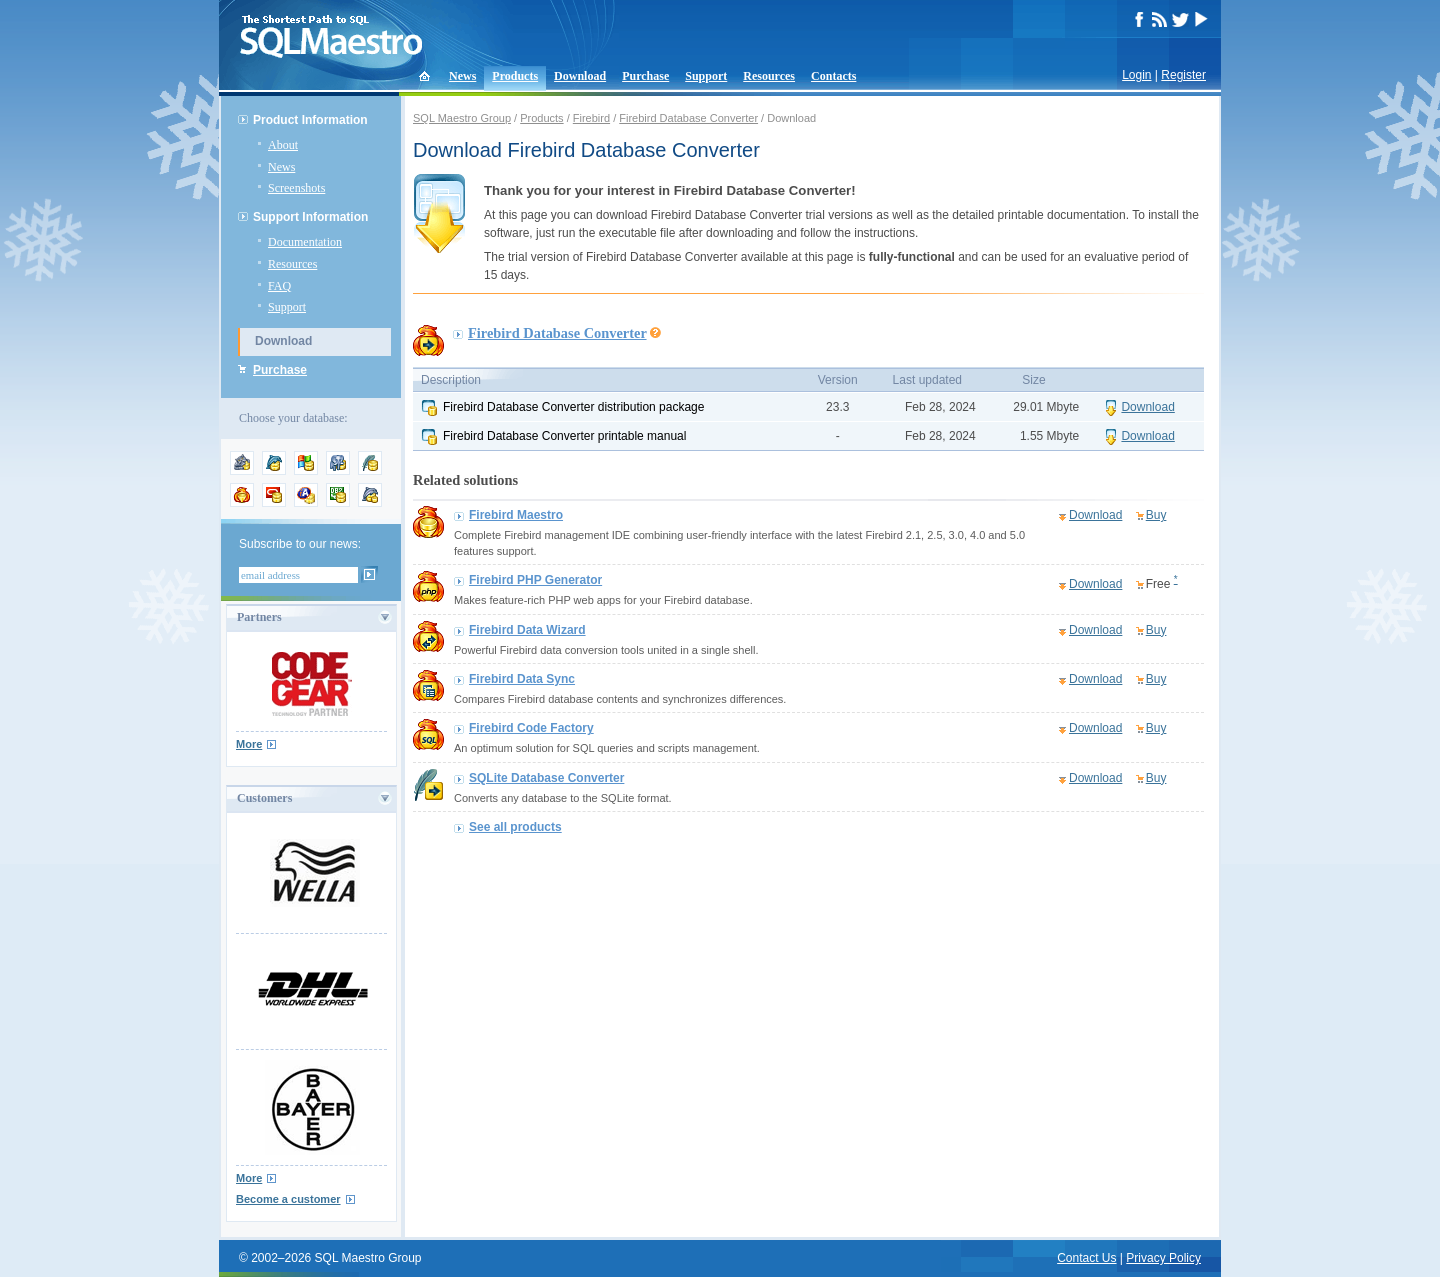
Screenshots (296, 188)
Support (706, 76)
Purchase (645, 76)
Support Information (310, 217)
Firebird (591, 118)
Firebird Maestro (516, 515)
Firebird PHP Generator (535, 580)
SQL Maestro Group (462, 118)
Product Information (310, 120)
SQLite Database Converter (546, 778)
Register (1183, 75)
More (249, 744)
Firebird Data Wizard (527, 630)
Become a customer (288, 1199)
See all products (515, 827)
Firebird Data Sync (522, 679)
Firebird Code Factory (531, 728)
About (283, 145)
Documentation (305, 242)
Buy (1156, 515)
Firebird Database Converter (688, 118)
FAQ (279, 286)
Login (1136, 75)
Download (580, 76)
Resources (769, 76)
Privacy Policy (1163, 1258)
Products (515, 76)
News (462, 76)
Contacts (833, 76)
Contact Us (1086, 1258)
